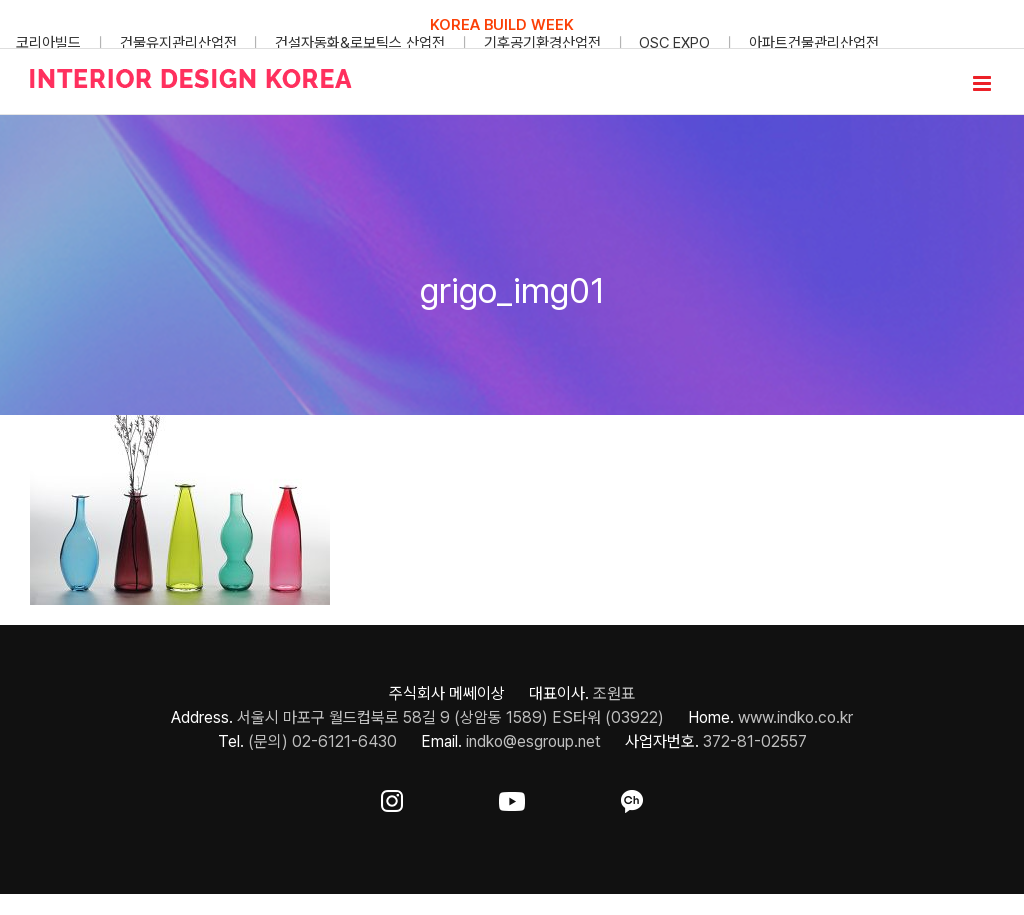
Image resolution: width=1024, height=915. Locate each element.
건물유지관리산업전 (178, 43)
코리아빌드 (48, 43)
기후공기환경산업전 (542, 43)
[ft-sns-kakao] (632, 797)
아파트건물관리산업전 (814, 43)
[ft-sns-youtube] (512, 797)
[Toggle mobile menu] (983, 83)
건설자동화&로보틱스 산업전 (360, 43)
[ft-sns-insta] (392, 797)
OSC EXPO (674, 43)
